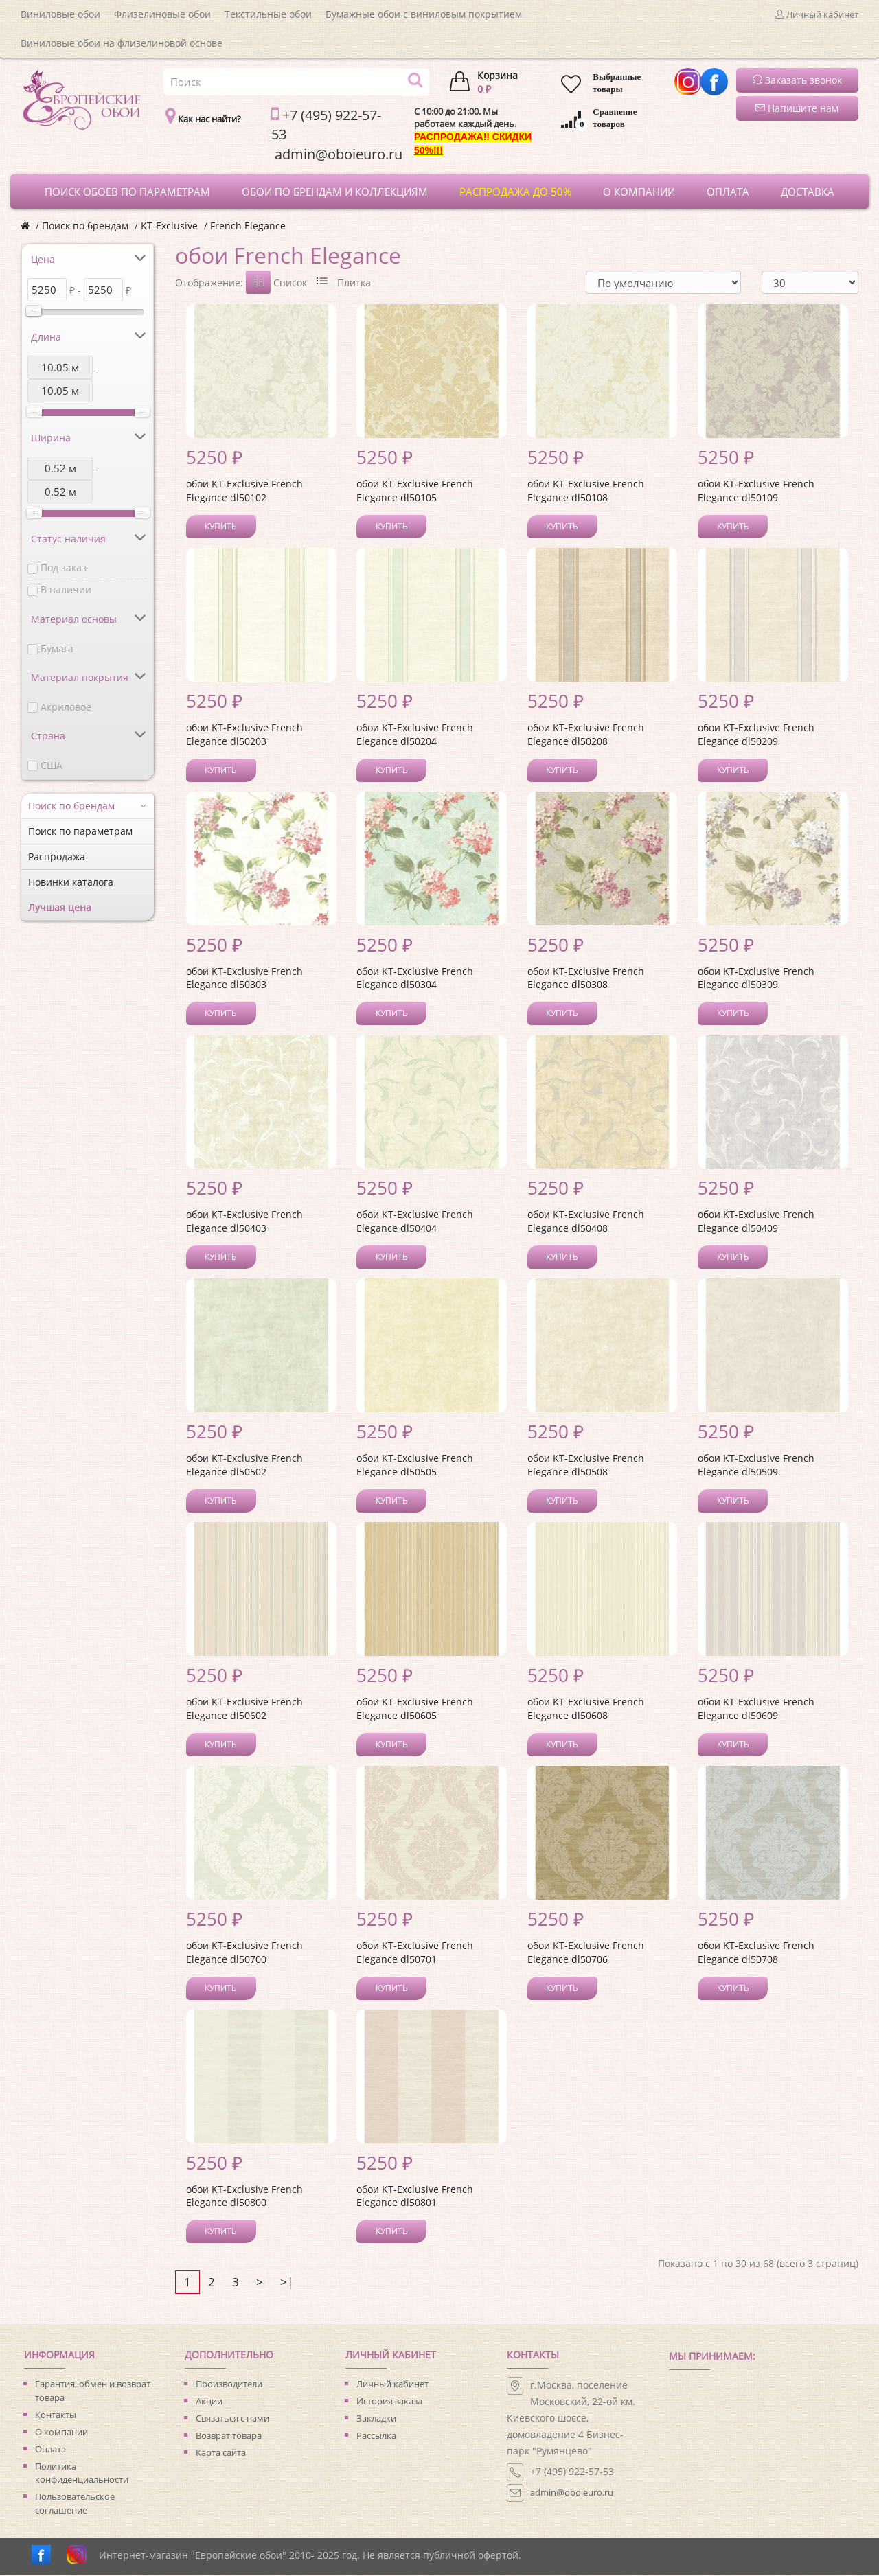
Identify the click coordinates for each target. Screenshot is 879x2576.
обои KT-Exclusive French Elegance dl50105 (414, 492)
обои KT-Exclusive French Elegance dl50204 (414, 735)
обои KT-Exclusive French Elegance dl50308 (585, 979)
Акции (209, 2402)
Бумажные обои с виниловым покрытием (424, 14)
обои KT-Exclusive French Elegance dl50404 (414, 1222)
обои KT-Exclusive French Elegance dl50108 (585, 492)
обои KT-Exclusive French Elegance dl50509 (756, 1466)
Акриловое (66, 706)
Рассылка (376, 2436)
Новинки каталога (70, 881)
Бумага (57, 648)
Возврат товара (229, 2436)
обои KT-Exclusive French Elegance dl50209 (756, 735)
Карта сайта (221, 2454)
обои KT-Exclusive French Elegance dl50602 (244, 1710)
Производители (229, 2385)
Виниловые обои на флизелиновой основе (121, 42)
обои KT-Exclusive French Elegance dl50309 (756, 979)
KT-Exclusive (169, 225)
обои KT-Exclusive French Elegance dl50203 (244, 735)
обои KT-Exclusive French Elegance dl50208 (585, 735)
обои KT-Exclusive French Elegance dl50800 (244, 2197)
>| (286, 2283)
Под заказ (64, 567)
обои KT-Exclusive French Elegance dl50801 (414, 2197)
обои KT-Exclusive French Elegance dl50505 (414, 1466)
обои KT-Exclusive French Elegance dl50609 (756, 1710)
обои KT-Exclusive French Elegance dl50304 (414, 979)
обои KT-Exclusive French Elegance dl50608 (585, 1710)
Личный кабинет (392, 2385)
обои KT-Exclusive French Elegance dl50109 (756, 492)
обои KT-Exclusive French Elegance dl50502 (244, 1466)
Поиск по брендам (85, 225)
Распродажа (56, 856)
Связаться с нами (232, 2419)
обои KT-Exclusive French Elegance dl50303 (244, 979)
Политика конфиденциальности (81, 2474)
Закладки (376, 2419)
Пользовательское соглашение (75, 2505)
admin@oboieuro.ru (571, 2493)
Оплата (50, 2450)
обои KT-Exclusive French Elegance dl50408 (585, 1222)
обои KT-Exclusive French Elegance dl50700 (244, 1953)
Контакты (55, 2416)
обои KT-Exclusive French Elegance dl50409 (756, 1222)
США (51, 765)
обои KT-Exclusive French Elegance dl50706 (585, 1953)
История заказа (389, 2402)
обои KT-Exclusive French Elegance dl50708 (756, 1953)
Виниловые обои (60, 14)
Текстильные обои (268, 14)
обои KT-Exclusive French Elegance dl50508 (585, 1466)
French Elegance (248, 225)
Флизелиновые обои (162, 14)
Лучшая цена (59, 907)
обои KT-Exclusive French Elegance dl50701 (414, 1953)
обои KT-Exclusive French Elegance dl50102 (244, 492)
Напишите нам (796, 108)
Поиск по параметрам (80, 831)
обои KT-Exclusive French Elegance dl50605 (414, 1710)
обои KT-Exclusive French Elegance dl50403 (244, 1222)
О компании (61, 2433)
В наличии (66, 589)
